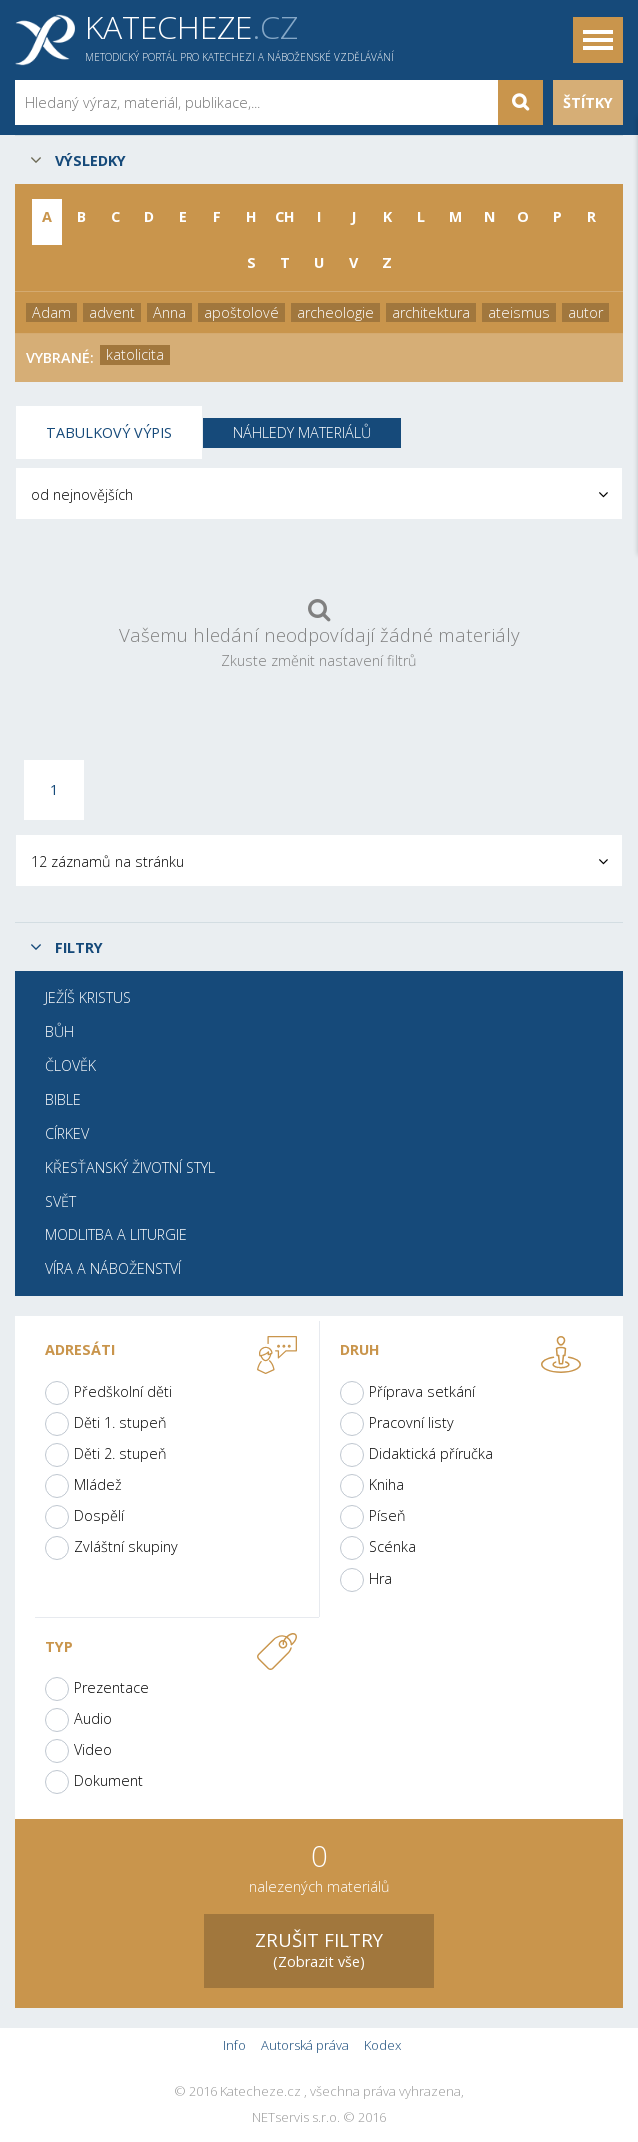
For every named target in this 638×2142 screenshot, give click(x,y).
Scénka (392, 1546)
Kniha (386, 1484)
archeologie (335, 312)
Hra (380, 1578)
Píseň (387, 1515)
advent (112, 312)
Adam (51, 312)
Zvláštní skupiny (126, 1546)
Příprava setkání (422, 1391)
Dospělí (99, 1515)
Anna (169, 312)
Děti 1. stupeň (120, 1422)
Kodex (382, 2045)
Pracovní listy (411, 1422)
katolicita (135, 354)
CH (285, 216)
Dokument (108, 1780)
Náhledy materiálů (302, 432)
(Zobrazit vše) (319, 1948)
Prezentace (111, 1687)
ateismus (519, 312)
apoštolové (241, 312)
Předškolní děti (123, 1391)
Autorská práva (305, 2045)
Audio (93, 1718)
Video (93, 1749)
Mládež (98, 1484)
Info (234, 2045)
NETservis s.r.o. (296, 2118)
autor (585, 312)
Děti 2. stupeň (120, 1453)
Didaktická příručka (431, 1453)
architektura (431, 312)
